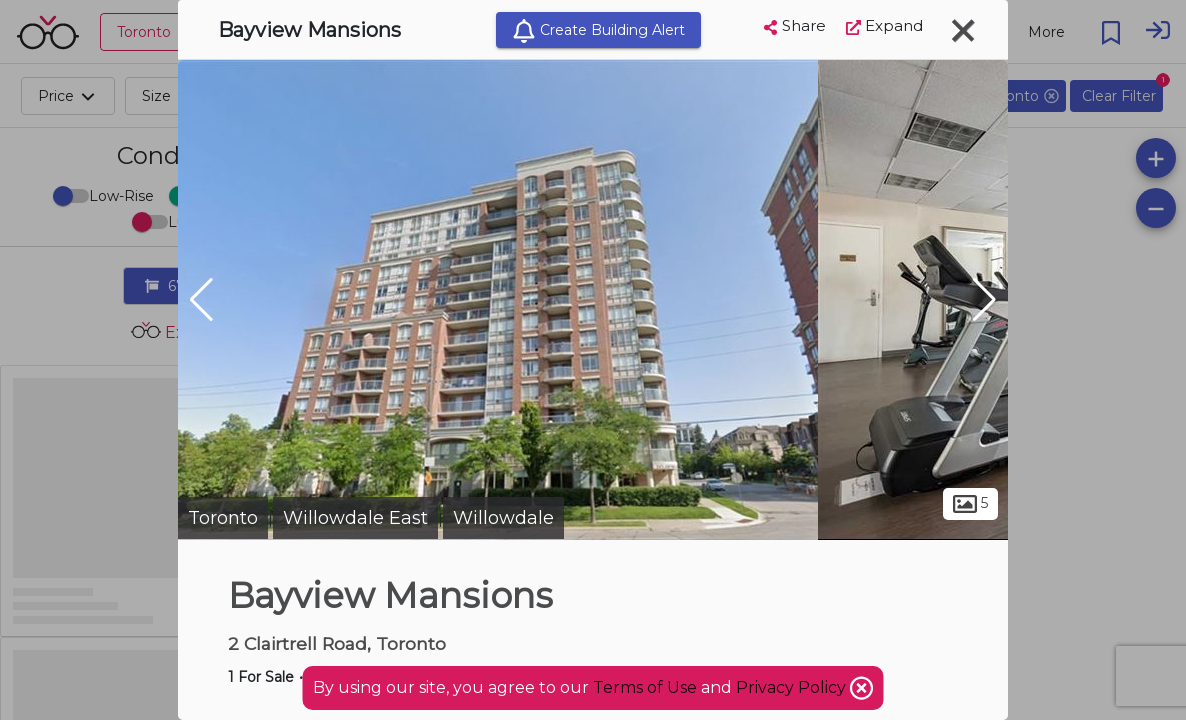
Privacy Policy (793, 687)
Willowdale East (355, 518)
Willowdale (503, 518)
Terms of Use (645, 687)
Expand (884, 25)
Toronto (223, 518)
